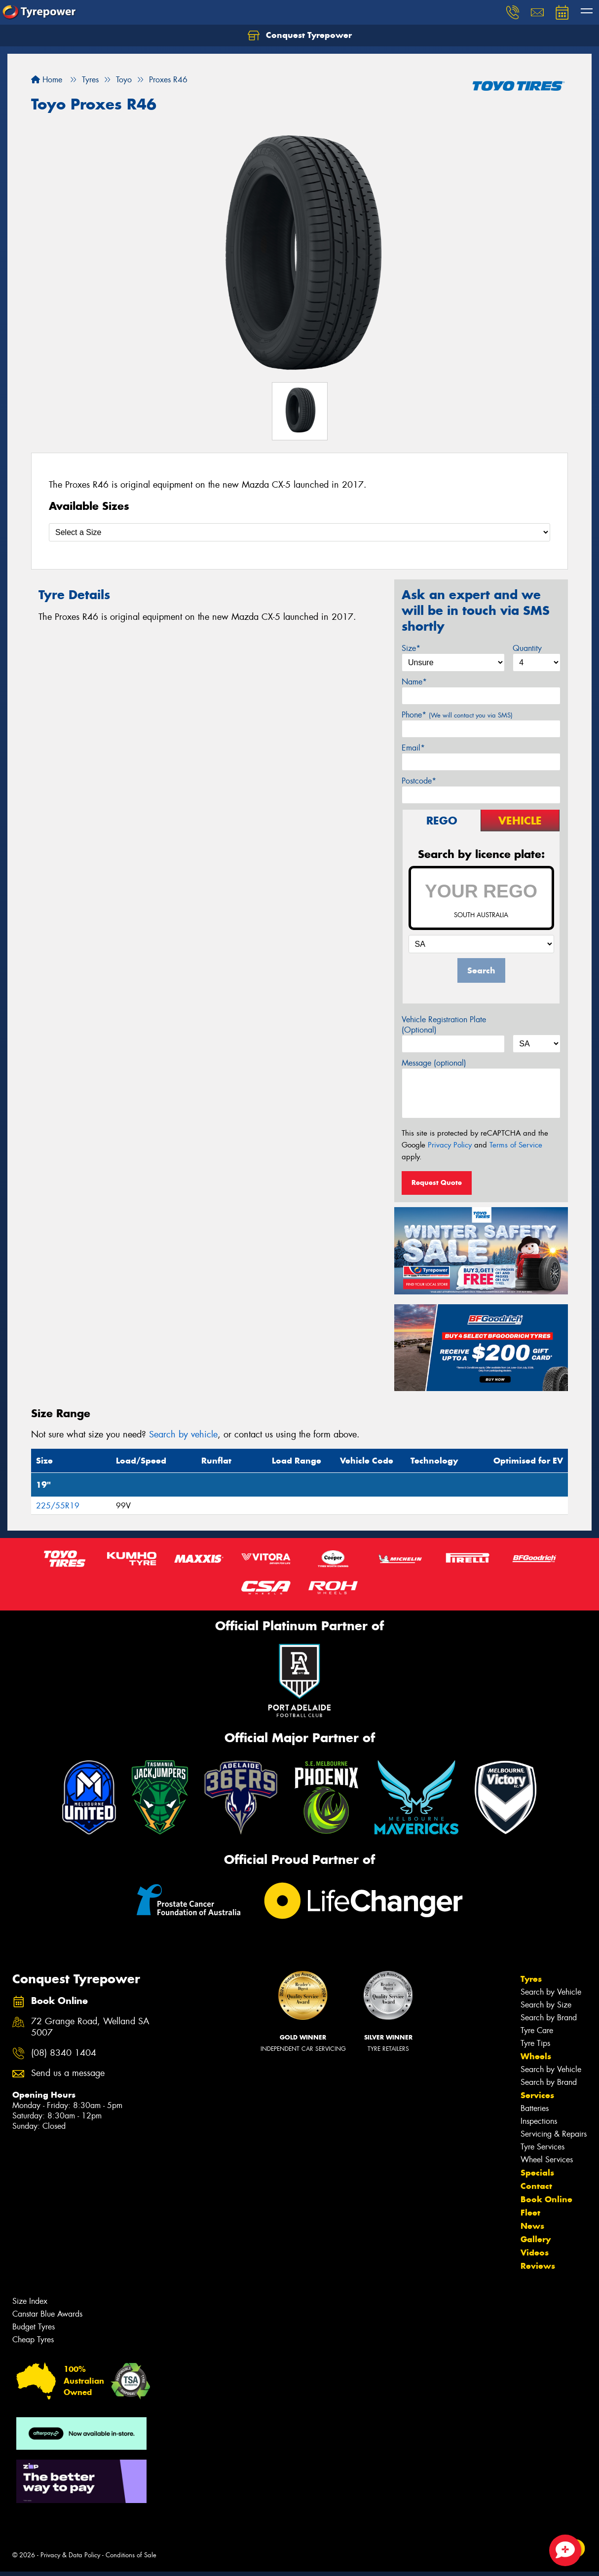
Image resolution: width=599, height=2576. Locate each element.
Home (46, 79)
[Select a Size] (299, 532)
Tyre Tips (535, 2043)
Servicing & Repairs (554, 2134)
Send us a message (68, 2073)
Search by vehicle (183, 1434)
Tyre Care (537, 2030)
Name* (414, 682)
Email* (413, 748)
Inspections (539, 2121)
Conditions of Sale (131, 2555)
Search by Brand (549, 2017)
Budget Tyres (33, 2327)
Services (537, 2095)
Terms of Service (515, 1145)
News (532, 2225)
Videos (535, 2252)
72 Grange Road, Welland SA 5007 (90, 2027)
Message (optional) (434, 1063)
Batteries (535, 2108)
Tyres (531, 1978)
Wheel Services (547, 2159)
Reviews (538, 2265)
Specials (537, 2172)
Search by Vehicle (551, 1992)
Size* (411, 648)
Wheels (536, 2056)
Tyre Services (542, 2147)
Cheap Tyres (33, 2339)
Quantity (527, 648)
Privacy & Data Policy (70, 2555)
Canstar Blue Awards (47, 2314)
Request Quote (437, 1182)
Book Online (546, 2199)
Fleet (530, 2212)
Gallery (536, 2239)
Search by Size (546, 2005)
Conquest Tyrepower (300, 35)
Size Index (29, 2301)
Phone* (457, 715)
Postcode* (419, 781)
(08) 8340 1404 (63, 2053)
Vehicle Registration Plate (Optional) (444, 1024)
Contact (536, 2186)
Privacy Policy (450, 1145)
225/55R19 (57, 1506)
